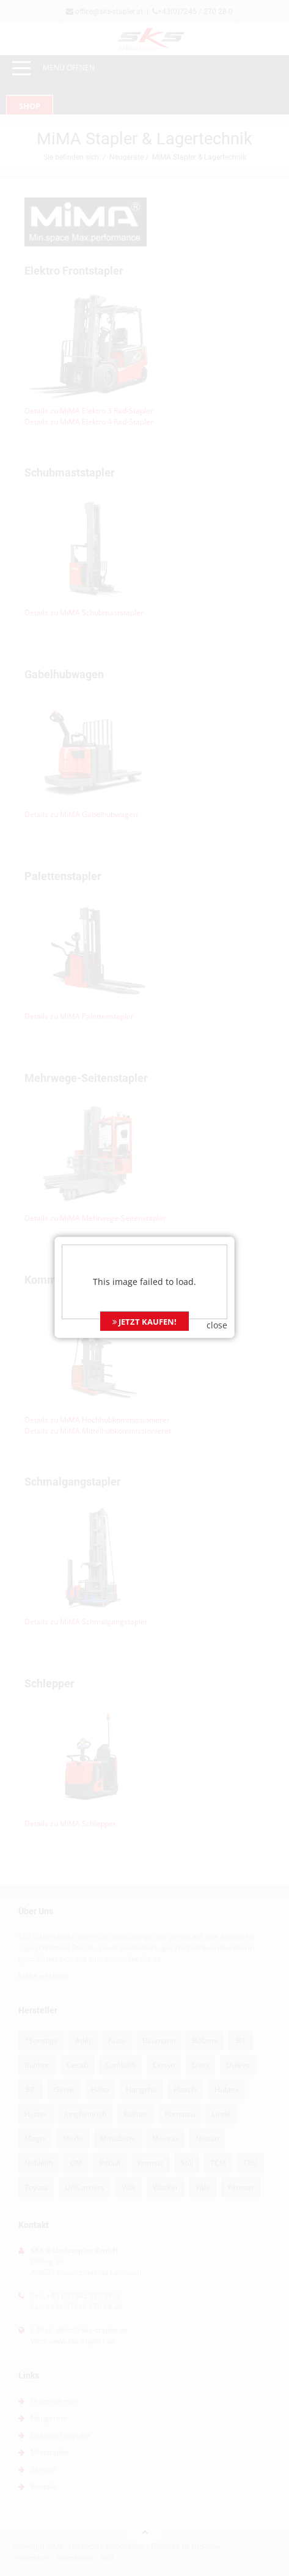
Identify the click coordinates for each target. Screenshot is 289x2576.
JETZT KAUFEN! (144, 1234)
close (217, 1237)
